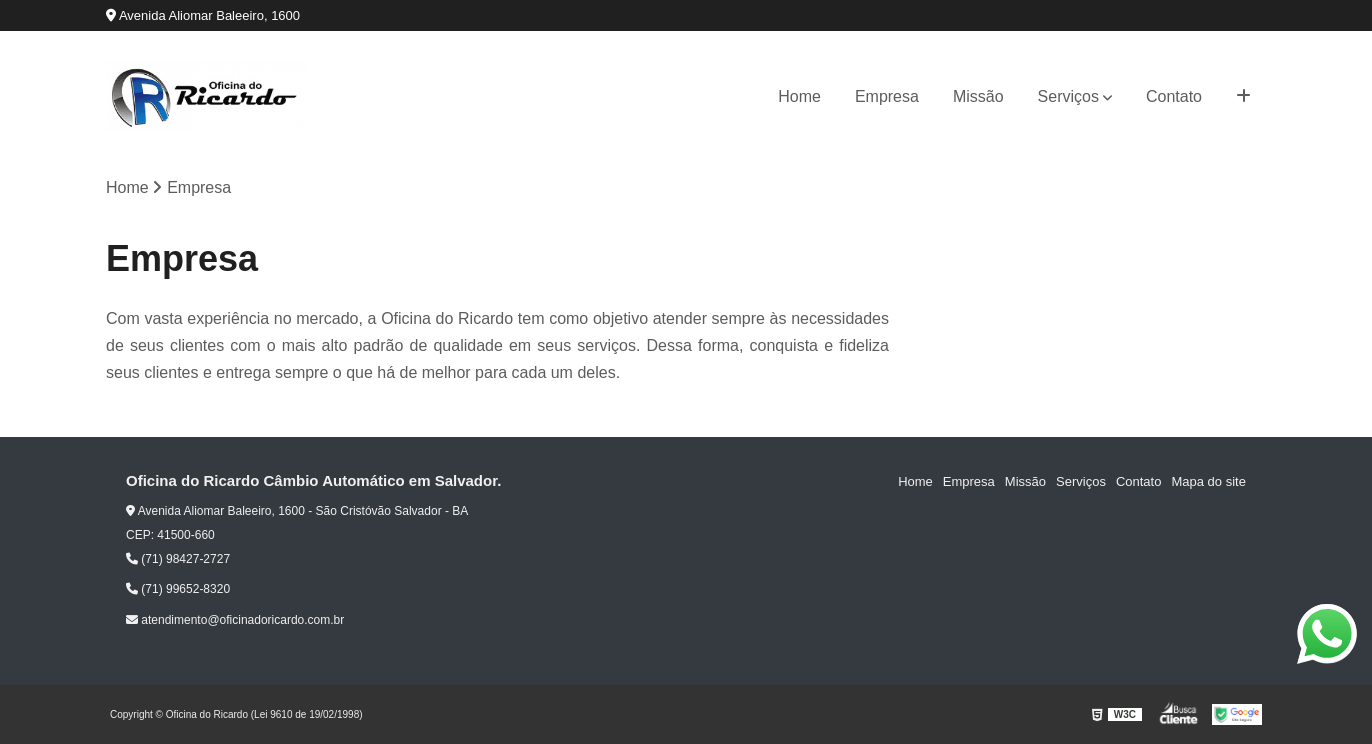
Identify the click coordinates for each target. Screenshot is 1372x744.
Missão (978, 96)
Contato (1174, 96)
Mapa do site (1208, 481)
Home (799, 96)
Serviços (1068, 96)
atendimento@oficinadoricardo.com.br (235, 620)
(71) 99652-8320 (178, 589)
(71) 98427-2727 (178, 559)
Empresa (887, 96)
